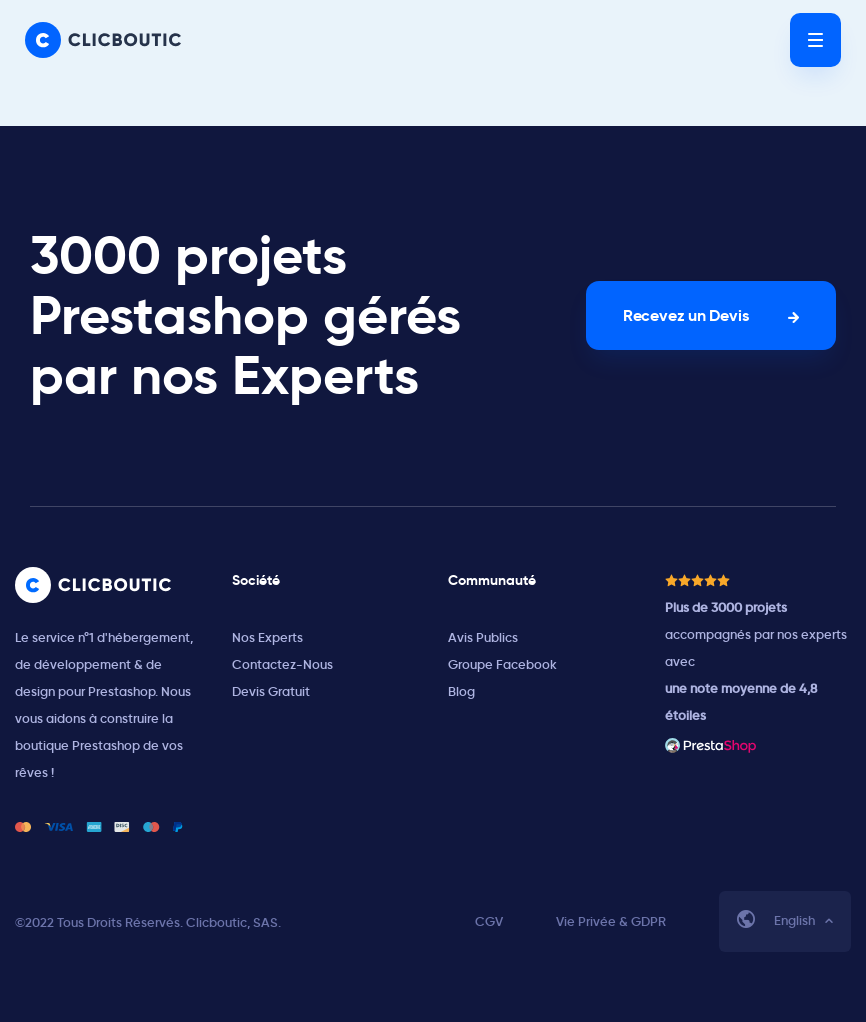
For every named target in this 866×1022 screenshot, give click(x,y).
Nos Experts (267, 637)
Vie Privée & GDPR (611, 921)
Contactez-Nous (282, 664)
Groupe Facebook (502, 664)
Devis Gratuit (271, 691)
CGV (489, 921)
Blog (461, 691)
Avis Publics (483, 637)
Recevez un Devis (685, 315)
